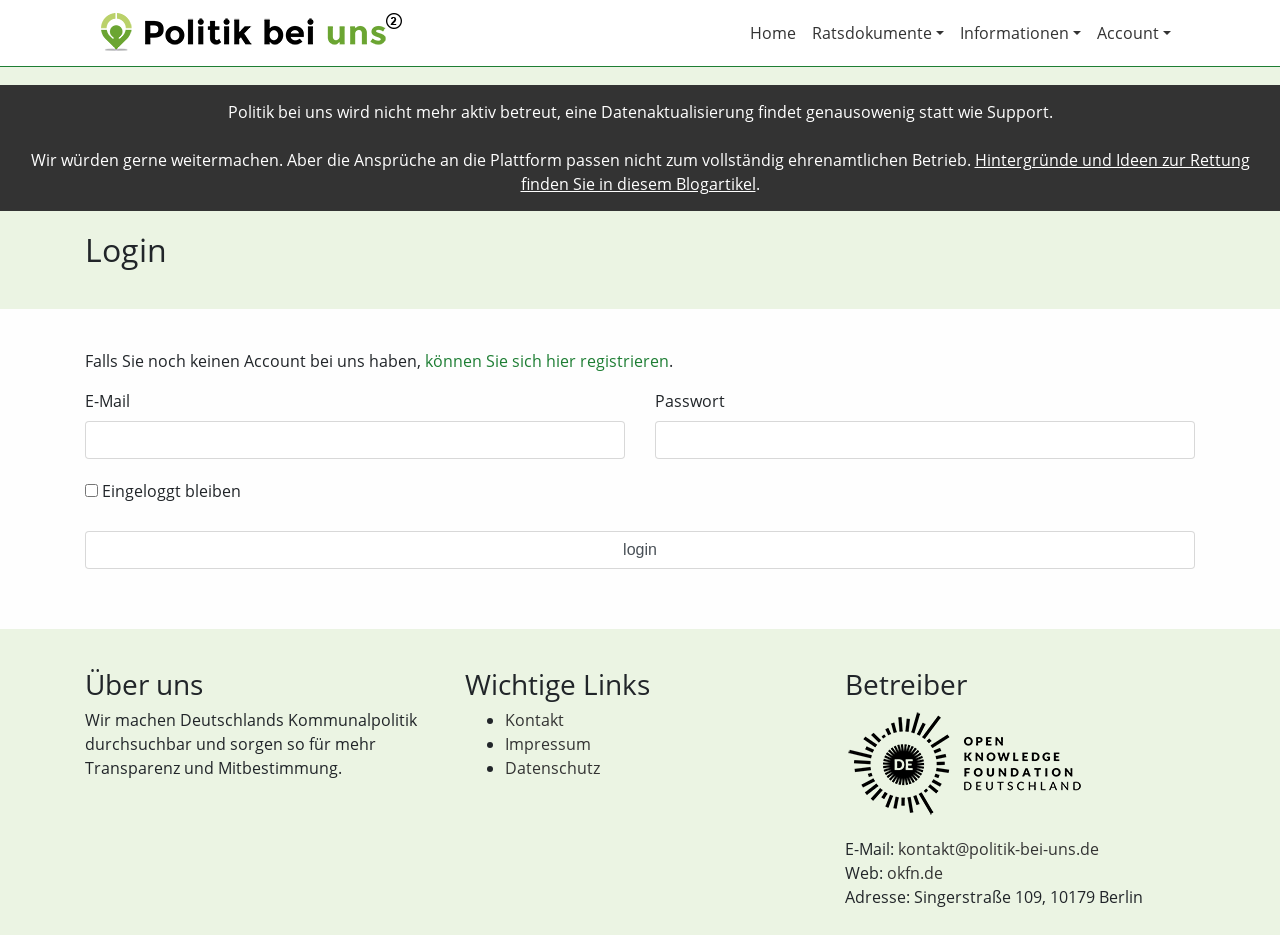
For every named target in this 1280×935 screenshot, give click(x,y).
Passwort (690, 401)
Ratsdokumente (872, 33)
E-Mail (107, 401)
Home (773, 33)
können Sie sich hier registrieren (547, 361)
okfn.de (915, 873)
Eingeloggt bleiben (163, 491)
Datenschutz (552, 768)
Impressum (548, 744)
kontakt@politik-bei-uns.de (998, 849)
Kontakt (534, 720)
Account (1128, 33)
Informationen (1014, 33)
